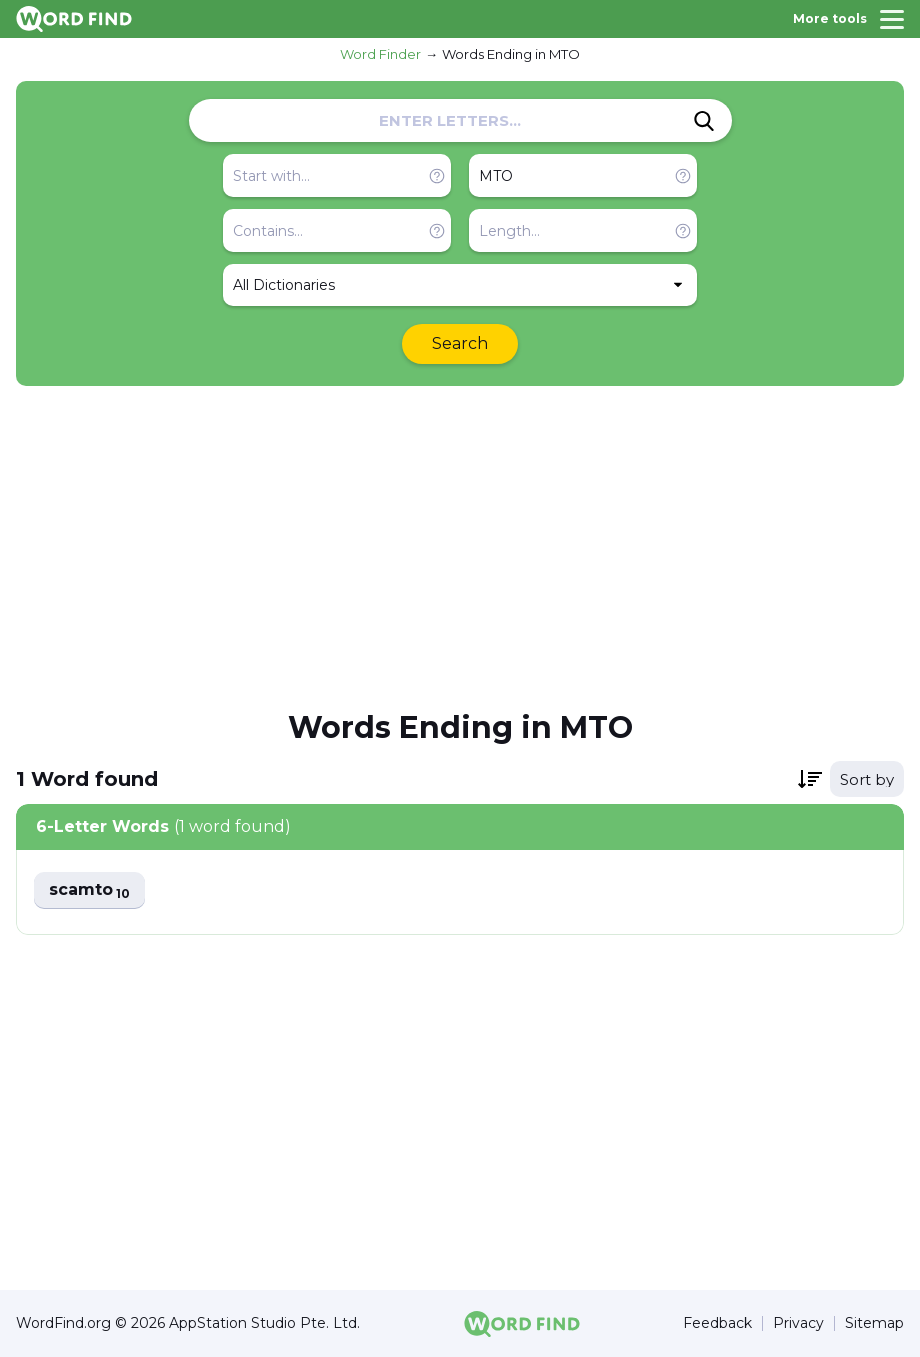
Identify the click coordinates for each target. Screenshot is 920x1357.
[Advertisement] (460, 546)
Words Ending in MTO (511, 54)
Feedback (717, 1323)
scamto (89, 890)
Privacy (798, 1323)
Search (460, 343)
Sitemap (874, 1323)
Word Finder (380, 54)
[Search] (704, 121)
